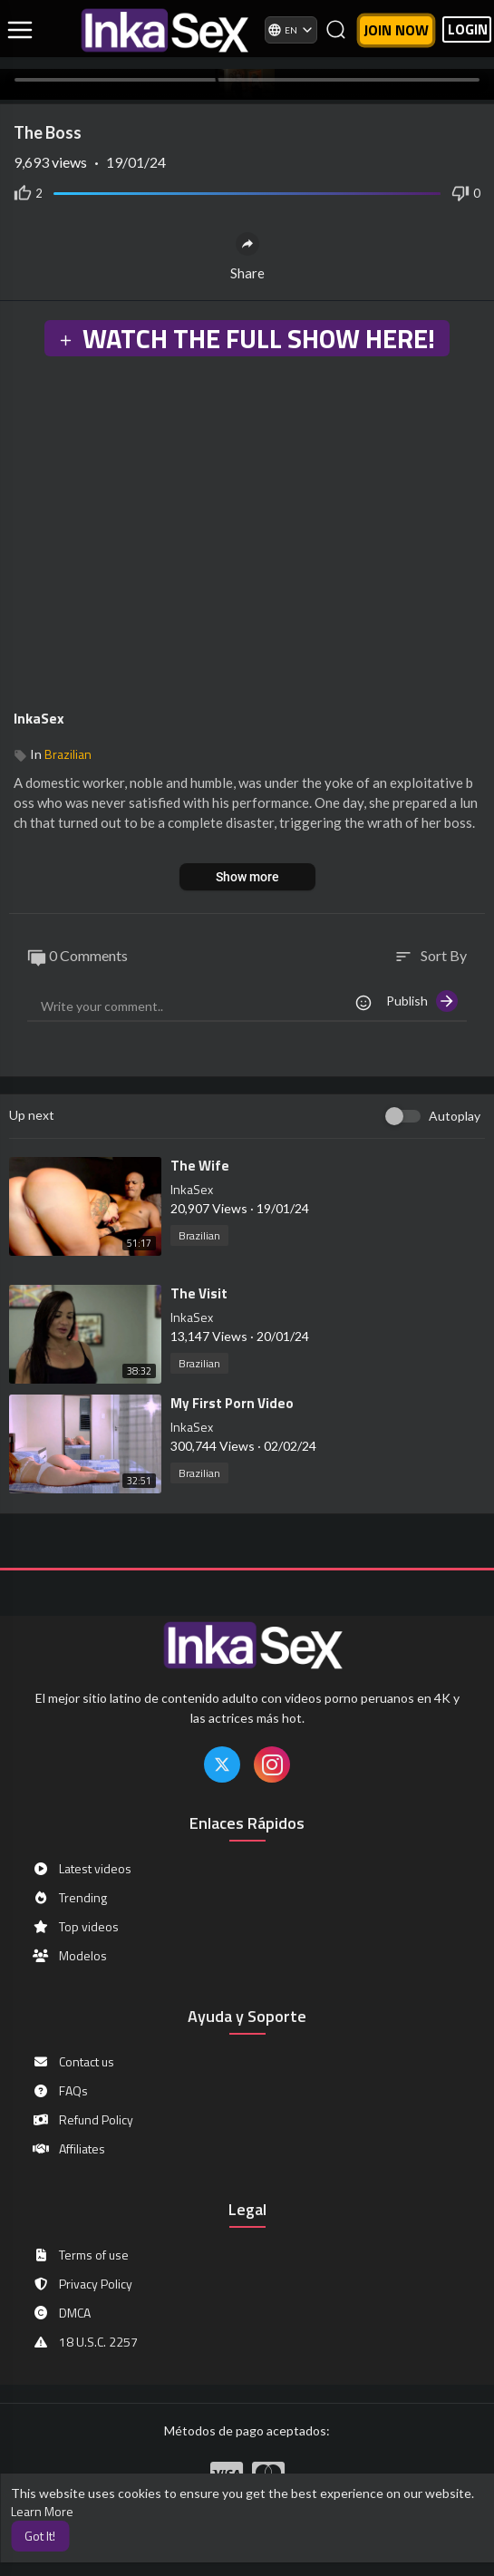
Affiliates (68, 2149)
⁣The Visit (199, 1293)
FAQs (60, 2091)
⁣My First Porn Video (232, 1403)
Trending (69, 1898)
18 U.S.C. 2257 (85, 2342)
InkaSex (39, 718)
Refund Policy (82, 2120)
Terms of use (80, 2255)
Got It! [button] (39, 2535)
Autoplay (454, 1115)
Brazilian (68, 753)
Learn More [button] (42, 2511)
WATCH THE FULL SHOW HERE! (246, 338)
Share (247, 256)
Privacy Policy (82, 2284)
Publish (422, 1001)
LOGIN (468, 29)
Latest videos (81, 1869)
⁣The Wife (199, 1165)
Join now (396, 30)
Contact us (73, 2062)
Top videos (75, 1927)
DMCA (61, 2313)
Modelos (69, 1956)
